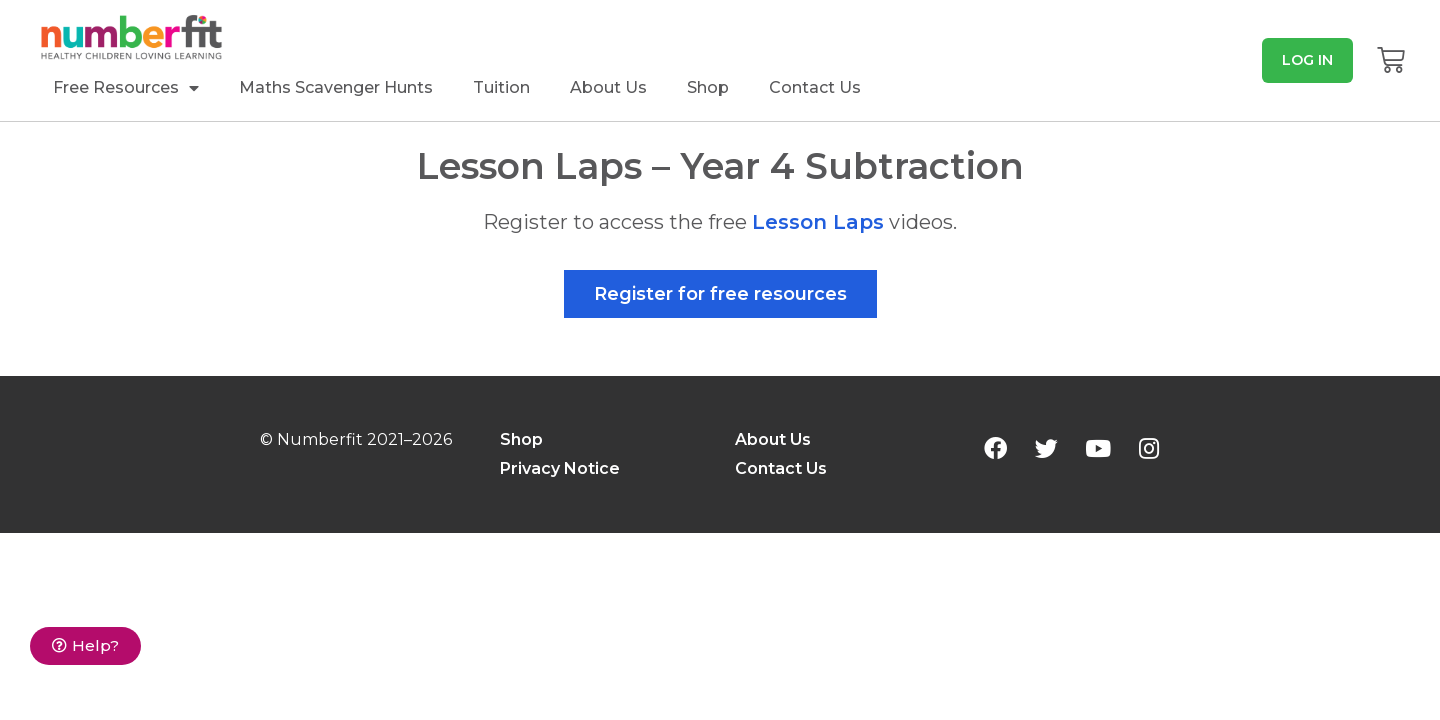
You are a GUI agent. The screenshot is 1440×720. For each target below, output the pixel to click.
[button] (1307, 60)
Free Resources (126, 88)
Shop (708, 87)
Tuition (501, 87)
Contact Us (815, 87)
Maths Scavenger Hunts (336, 87)
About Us (608, 87)
